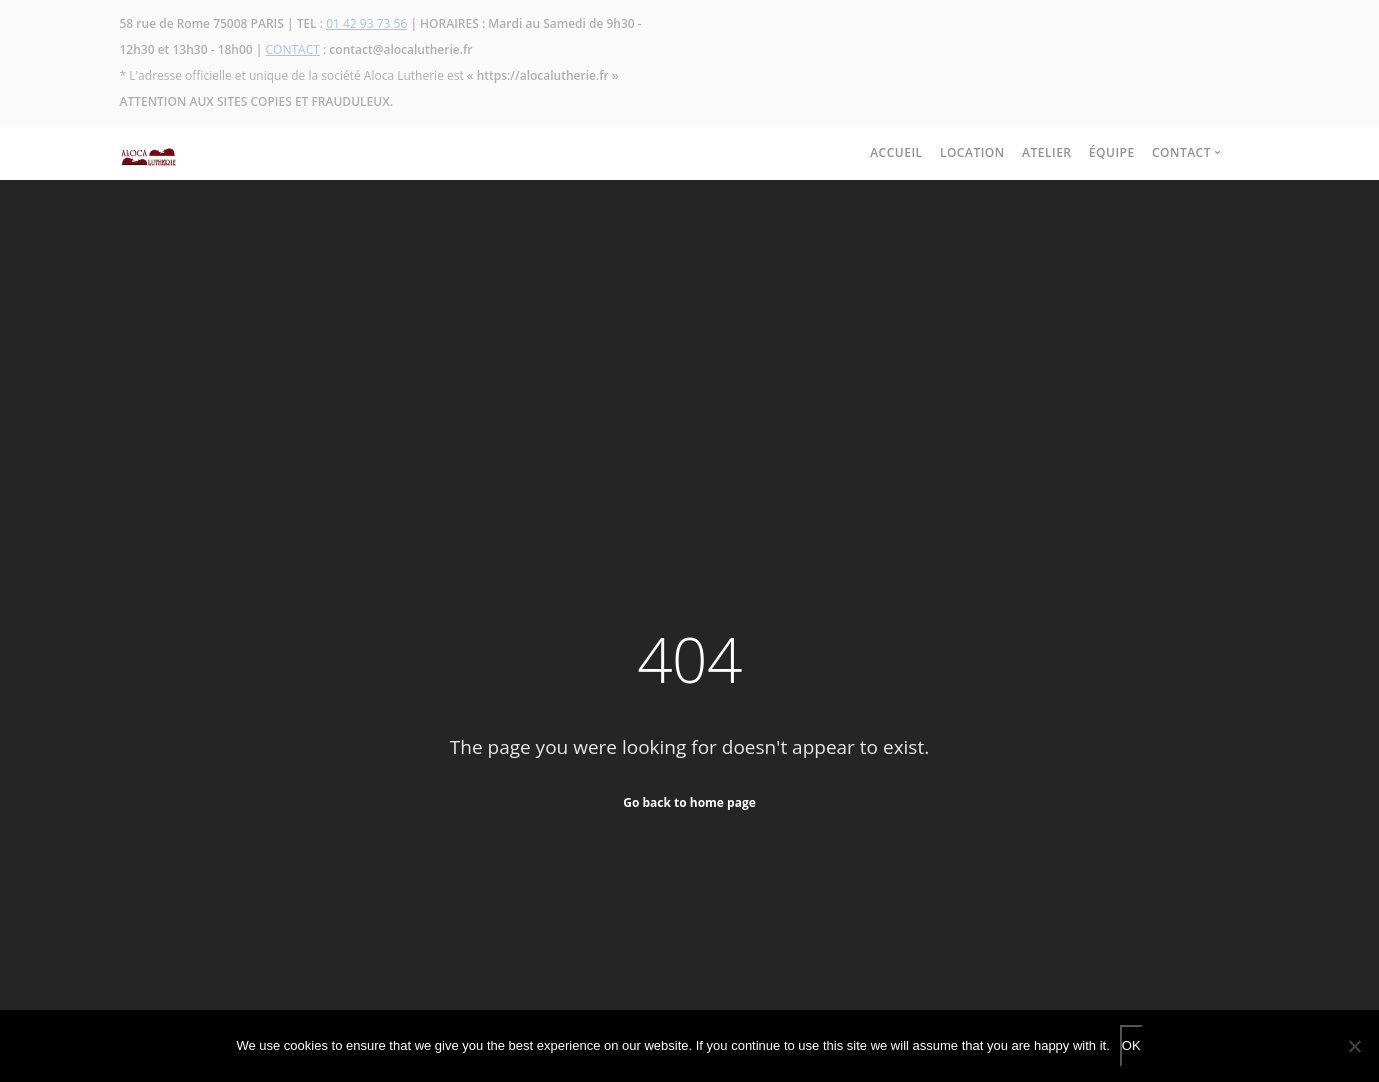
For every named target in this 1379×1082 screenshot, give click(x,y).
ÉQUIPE (1112, 152)
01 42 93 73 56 (366, 23)
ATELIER (1046, 152)
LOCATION (972, 152)
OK (1131, 1045)
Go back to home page (689, 802)
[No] (1354, 1046)
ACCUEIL (896, 152)
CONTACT (293, 49)
